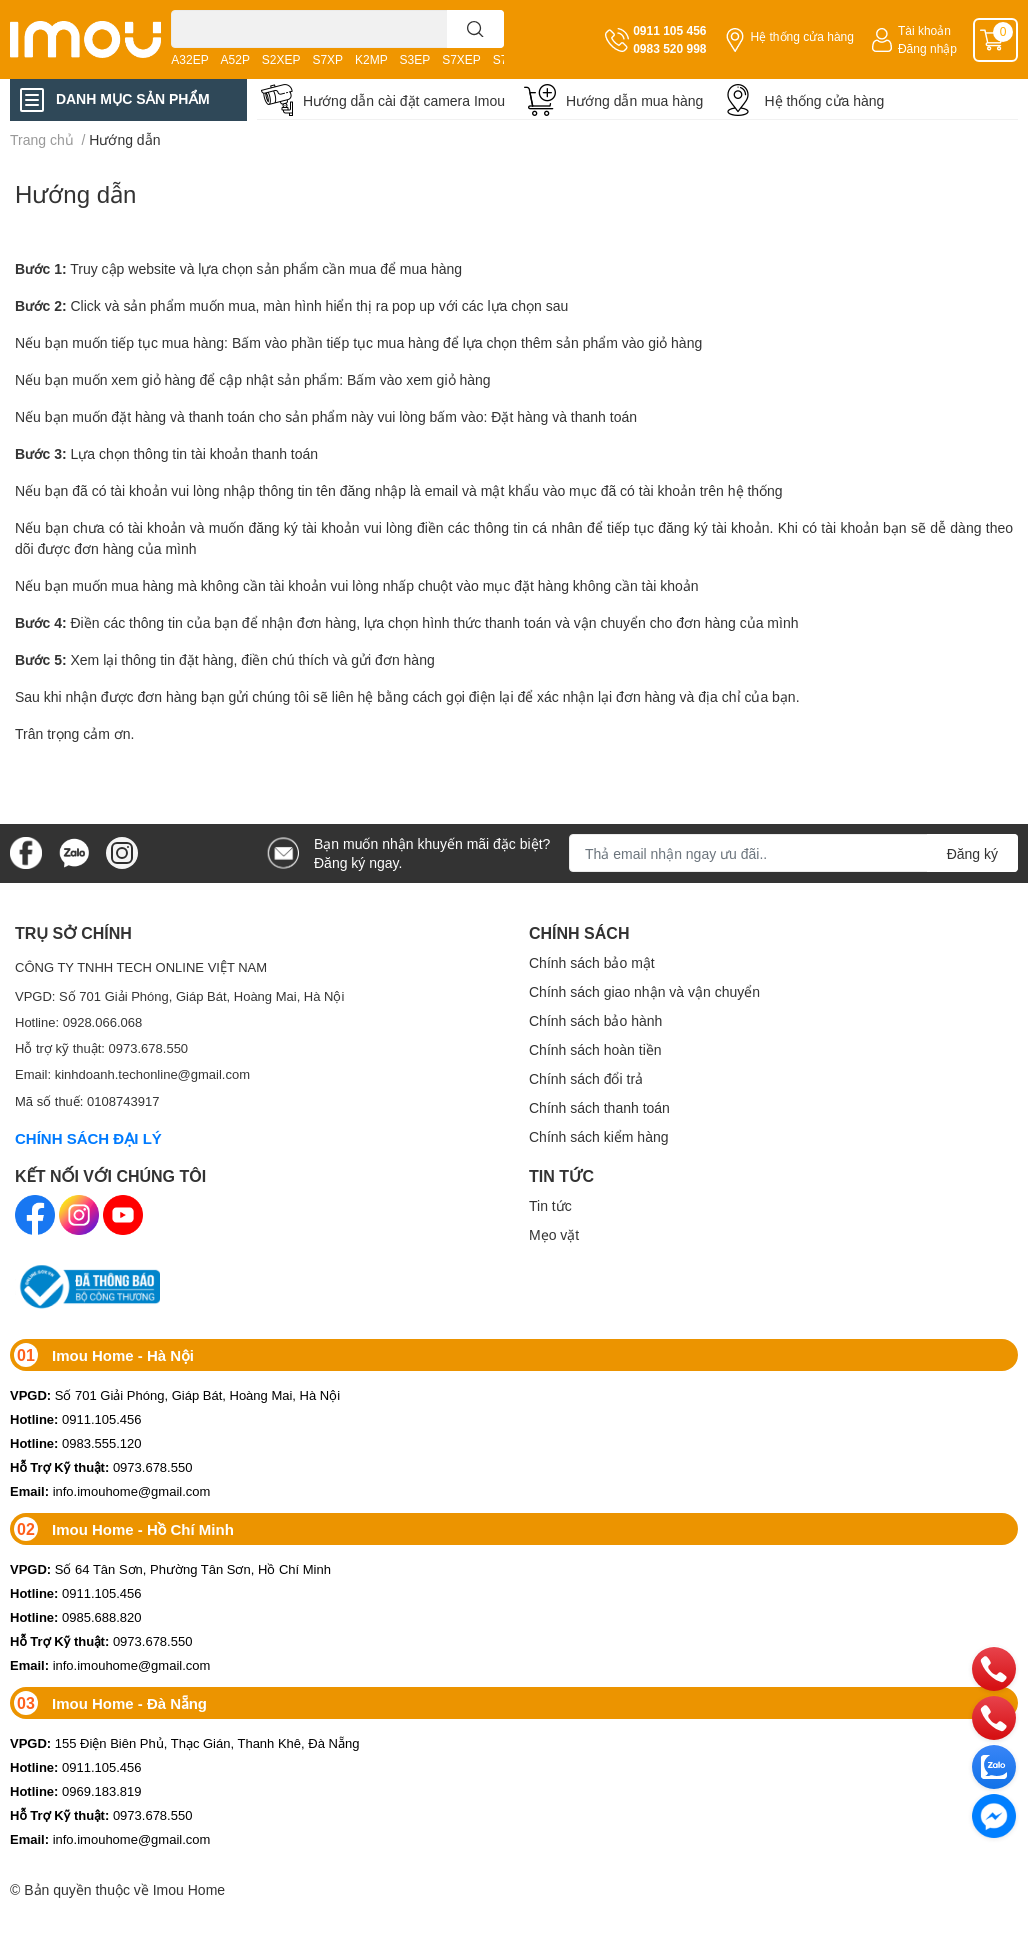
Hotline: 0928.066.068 (78, 1022)
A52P (235, 59)
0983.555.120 (76, 1443)
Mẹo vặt (554, 1234)
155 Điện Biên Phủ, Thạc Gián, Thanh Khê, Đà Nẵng (184, 1743)
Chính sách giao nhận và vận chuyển (644, 991)
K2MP (371, 59)
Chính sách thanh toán (599, 1107)
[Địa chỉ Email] (793, 853)
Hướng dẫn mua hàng (634, 100)
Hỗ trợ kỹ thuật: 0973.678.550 (101, 1048)
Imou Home (189, 1889)
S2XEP (281, 59)
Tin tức (550, 1205)
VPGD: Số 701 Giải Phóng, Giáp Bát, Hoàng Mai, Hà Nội (179, 996)
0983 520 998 (669, 48)
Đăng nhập (927, 48)
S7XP (327, 59)
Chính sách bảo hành (595, 1020)
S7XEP (461, 59)
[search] (475, 29)
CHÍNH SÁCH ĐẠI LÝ (88, 1138)
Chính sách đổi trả (586, 1078)
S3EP (415, 59)
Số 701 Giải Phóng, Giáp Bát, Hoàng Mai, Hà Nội (175, 1395)
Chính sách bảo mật (592, 962)
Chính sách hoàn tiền (595, 1049)
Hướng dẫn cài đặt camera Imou (404, 100)
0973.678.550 (101, 1467)
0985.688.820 (76, 1617)
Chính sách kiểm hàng (599, 1136)
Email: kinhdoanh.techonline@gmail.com (132, 1074)
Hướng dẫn (75, 193)
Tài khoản (924, 30)
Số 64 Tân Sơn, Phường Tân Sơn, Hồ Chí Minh (170, 1569)
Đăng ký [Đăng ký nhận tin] (972, 853)
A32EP (189, 59)
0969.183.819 (76, 1791)
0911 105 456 (669, 30)
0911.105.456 (76, 1419)
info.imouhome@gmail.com (110, 1491)
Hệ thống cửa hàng (802, 36)
